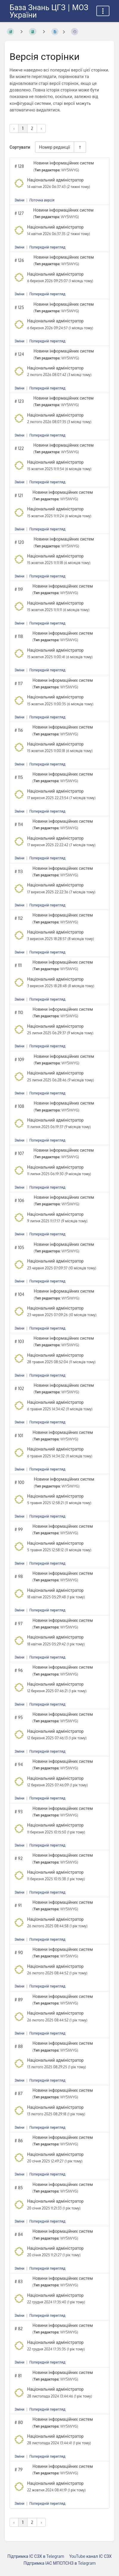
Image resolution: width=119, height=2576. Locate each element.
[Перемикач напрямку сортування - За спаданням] (80, 147)
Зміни (19, 200)
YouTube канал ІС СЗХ (90, 2556)
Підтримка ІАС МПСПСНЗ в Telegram (60, 2563)
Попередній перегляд (47, 247)
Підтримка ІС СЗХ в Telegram (35, 2556)
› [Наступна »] (41, 128)
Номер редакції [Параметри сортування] (54, 147)
